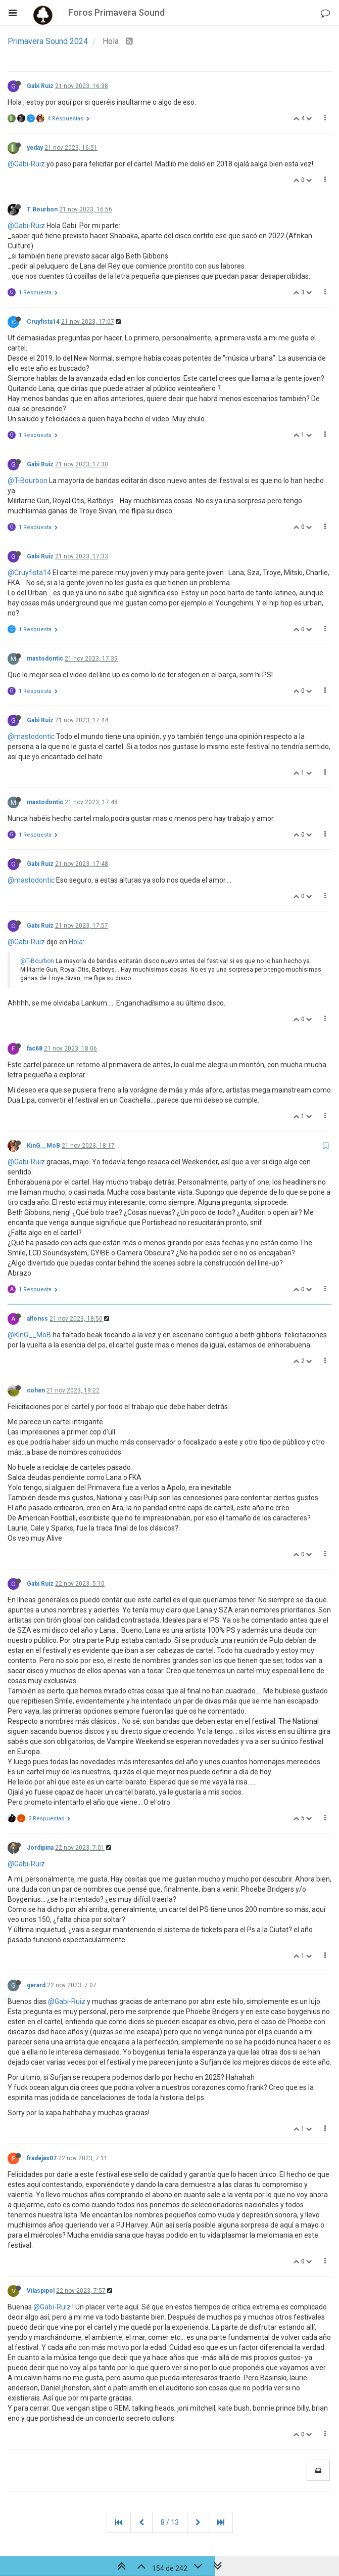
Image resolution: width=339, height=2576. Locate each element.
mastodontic (45, 658)
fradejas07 (42, 2158)
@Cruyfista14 (29, 573)
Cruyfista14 (43, 321)
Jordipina (40, 1847)
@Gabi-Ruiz (26, 164)
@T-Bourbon (27, 480)
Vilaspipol (41, 2290)
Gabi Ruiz (40, 86)
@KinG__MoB (29, 1335)
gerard (36, 1985)
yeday (35, 147)
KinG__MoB (43, 1145)
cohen (36, 1390)
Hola (76, 942)
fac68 (34, 1048)
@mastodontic (31, 736)
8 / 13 (170, 2522)
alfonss (37, 1318)
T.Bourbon (42, 209)
